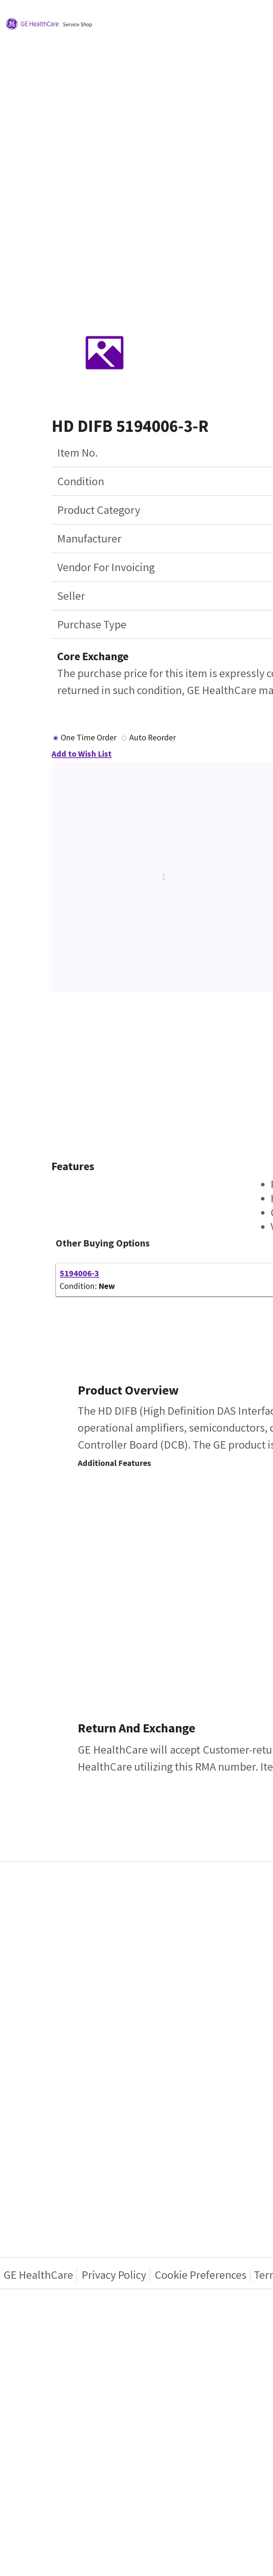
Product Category (98, 510)
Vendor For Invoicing (106, 567)
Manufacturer (89, 539)
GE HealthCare (38, 2275)
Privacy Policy (114, 2275)
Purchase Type (91, 624)
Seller (71, 596)
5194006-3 (79, 1273)
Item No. (77, 453)
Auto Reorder (152, 737)
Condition (80, 481)
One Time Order (89, 737)
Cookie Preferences (201, 2275)
